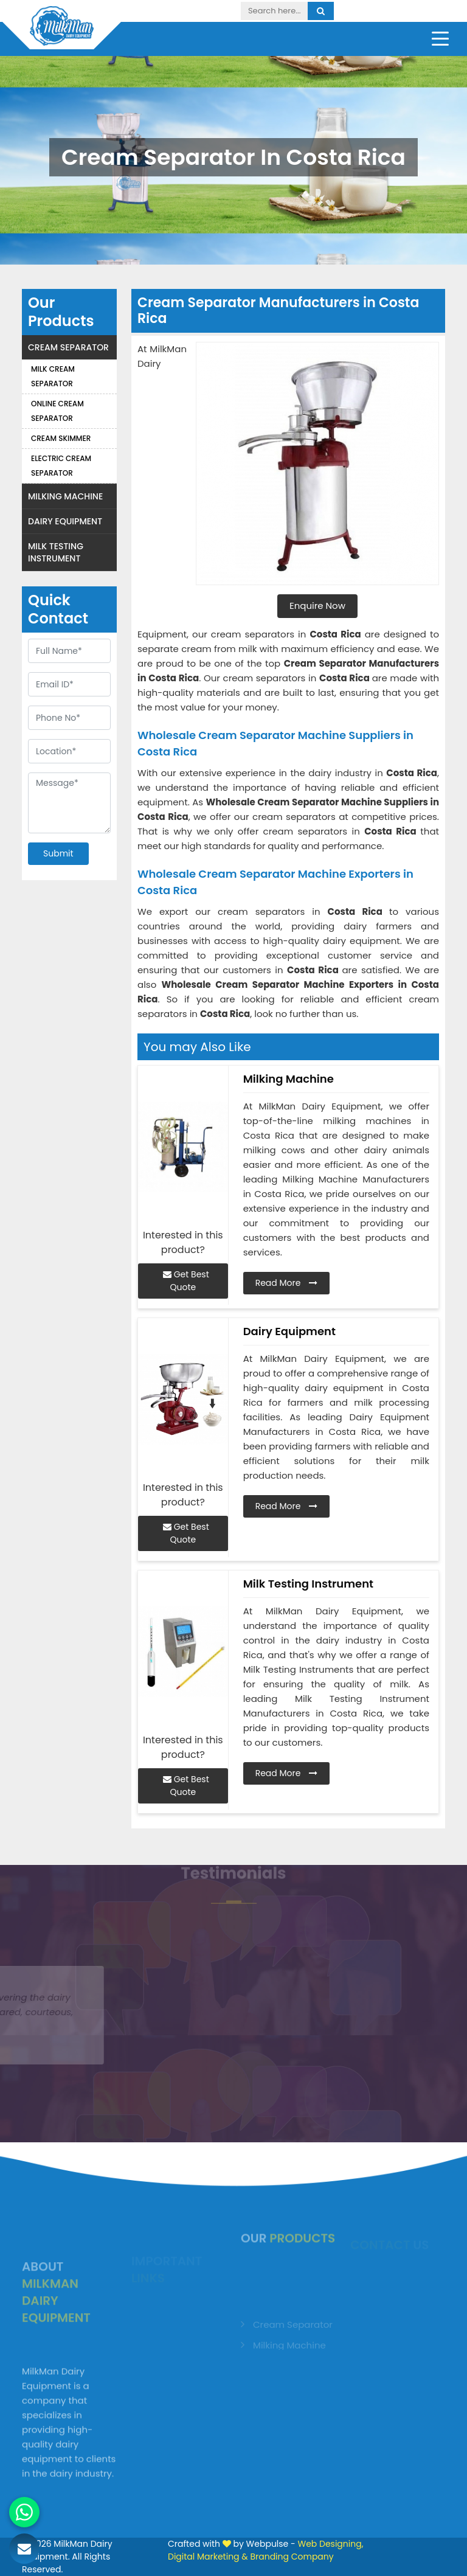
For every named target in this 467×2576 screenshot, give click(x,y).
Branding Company (291, 2556)
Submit (58, 853)
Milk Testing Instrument (55, 552)
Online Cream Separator (57, 410)
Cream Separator (68, 347)
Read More (286, 1283)
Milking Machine (65, 496)
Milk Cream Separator (53, 376)
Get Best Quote (186, 1280)
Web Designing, (330, 2544)
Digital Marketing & (208, 2556)
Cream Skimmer (61, 438)
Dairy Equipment (65, 521)
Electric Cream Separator (61, 465)
